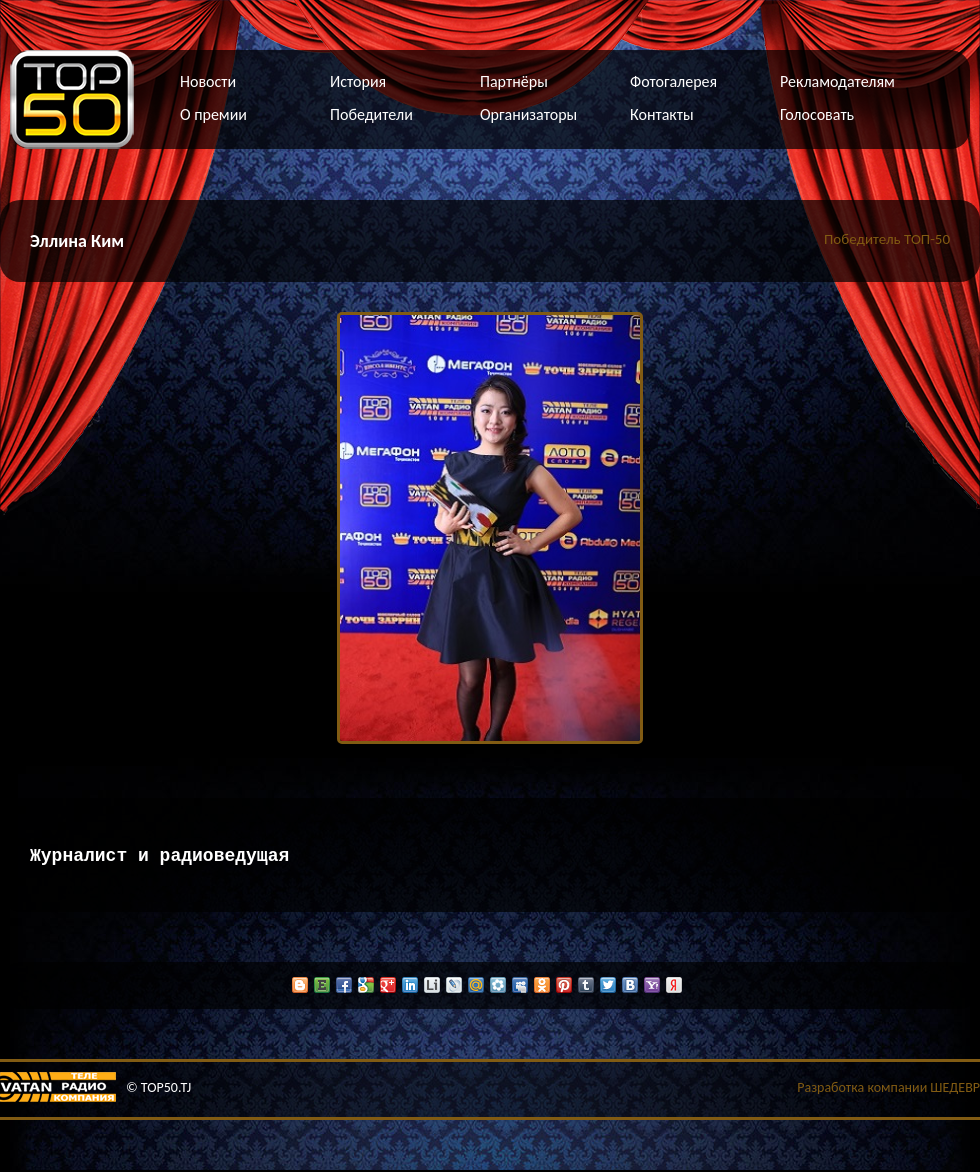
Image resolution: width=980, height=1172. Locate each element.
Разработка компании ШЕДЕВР (888, 1089)
